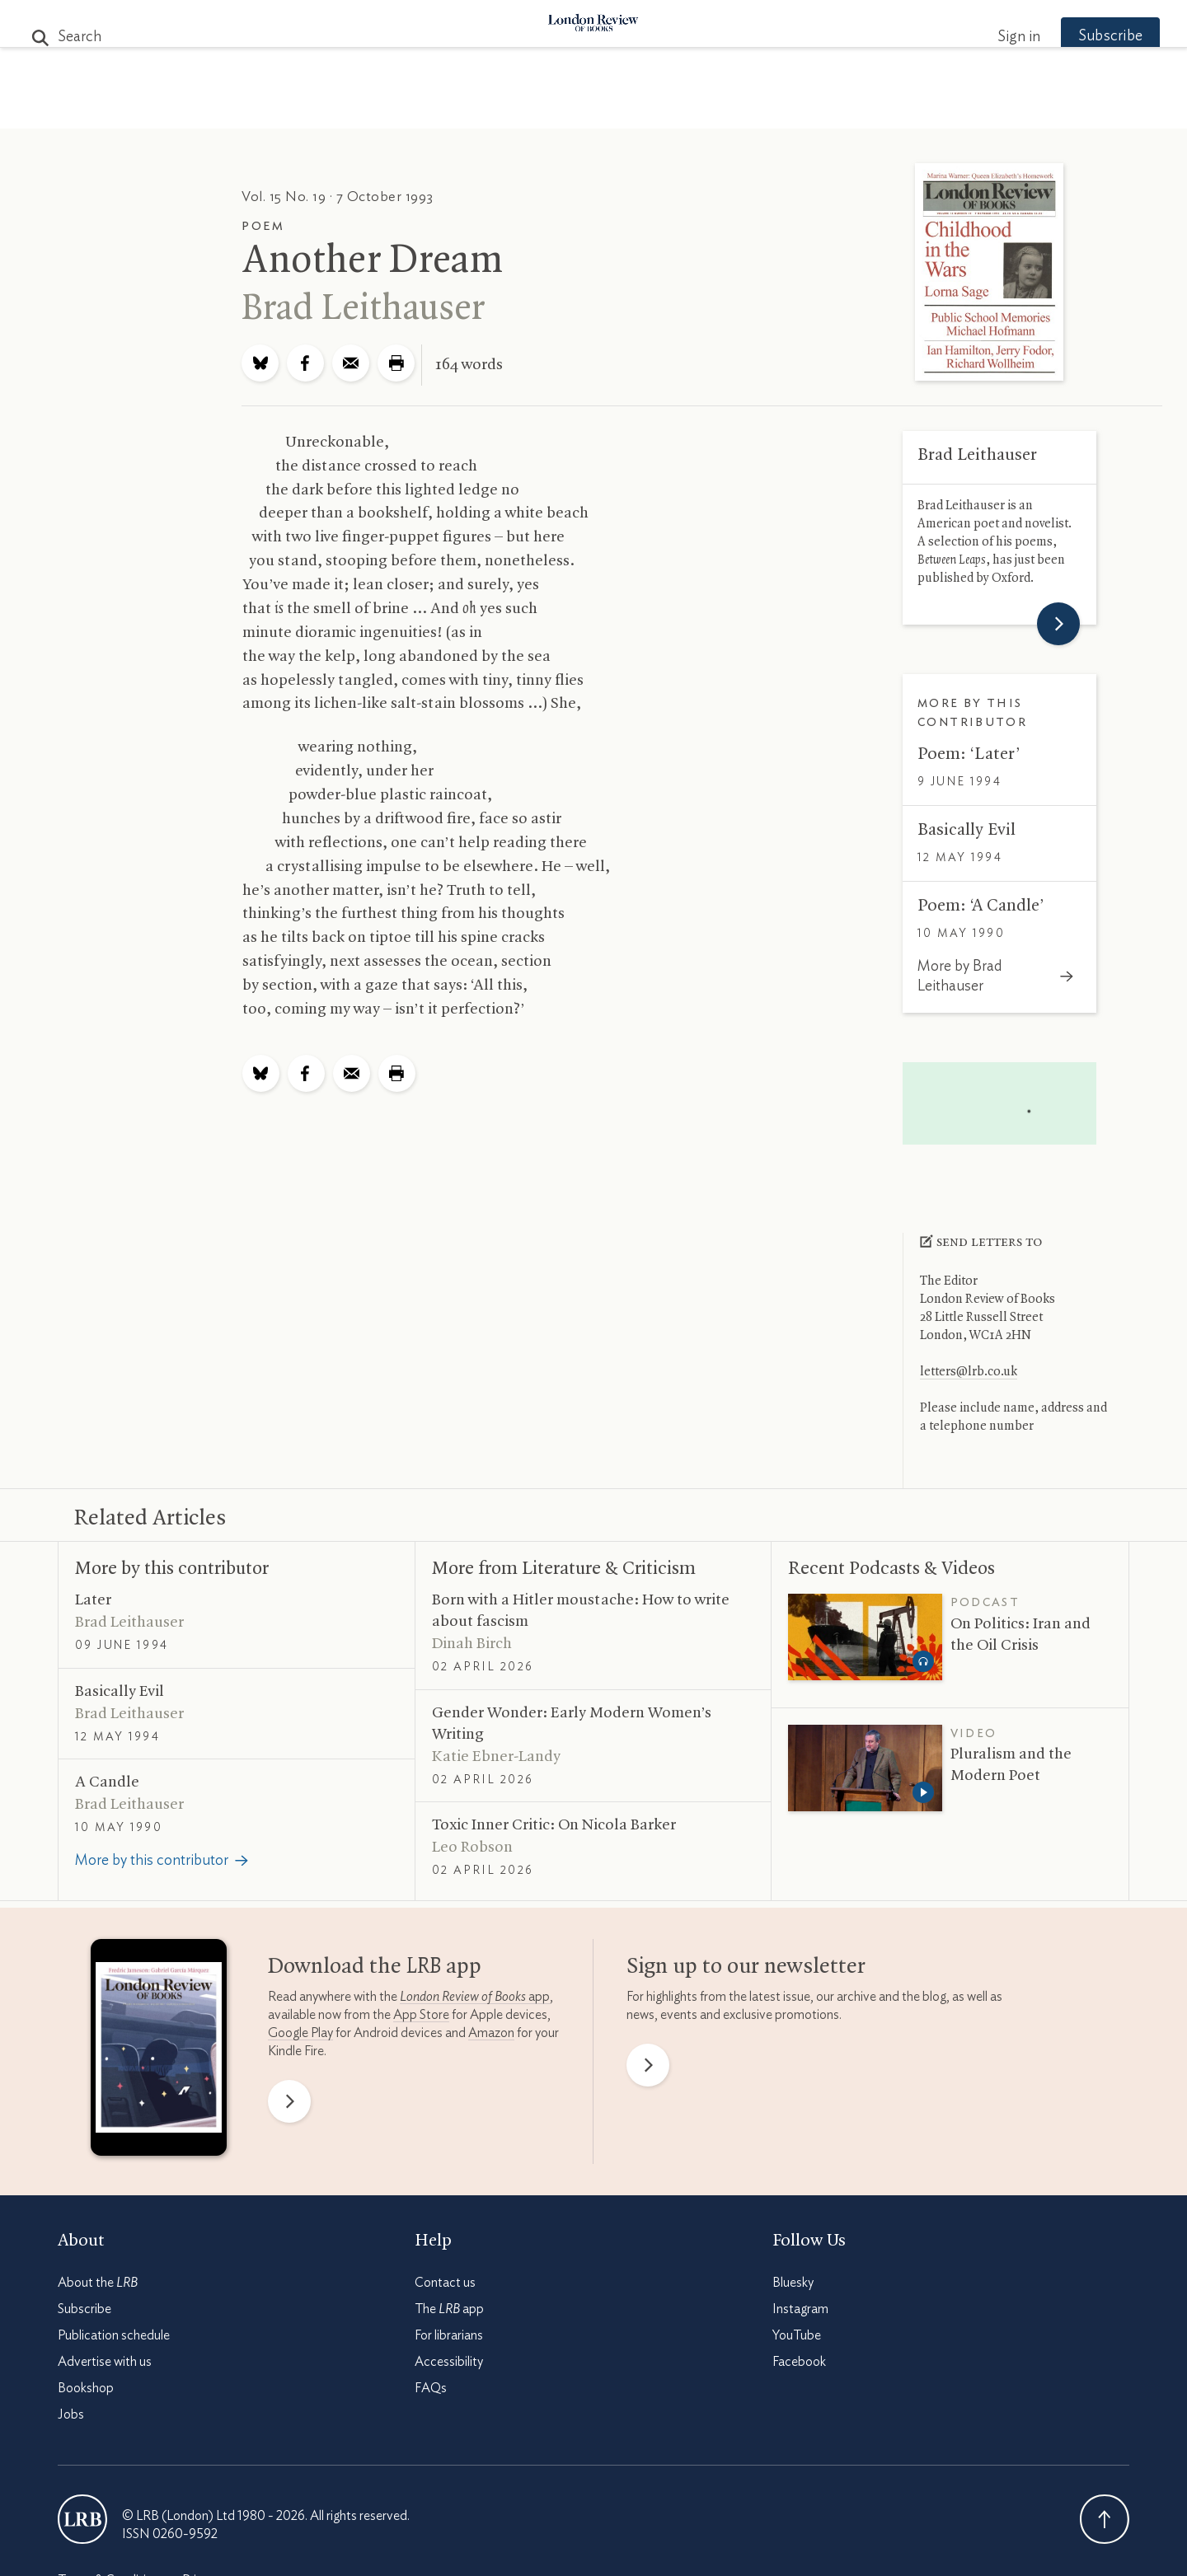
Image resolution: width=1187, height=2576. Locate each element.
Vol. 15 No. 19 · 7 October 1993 (338, 197)
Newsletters (880, 108)
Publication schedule (114, 2335)
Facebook (799, 2361)
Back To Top (1104, 2519)
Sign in (988, 37)
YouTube (796, 2335)
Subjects (393, 108)
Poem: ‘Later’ (968, 754)
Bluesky (793, 2282)
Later (93, 1600)
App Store (421, 2014)
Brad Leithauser (363, 309)
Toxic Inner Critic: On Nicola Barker (554, 1825)
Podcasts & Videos (590, 108)
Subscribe (1080, 36)
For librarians (449, 2335)
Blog (470, 108)
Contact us (445, 2282)
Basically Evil (966, 830)
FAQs (431, 2388)
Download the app (374, 1967)
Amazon (491, 2033)
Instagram (800, 2309)
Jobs (71, 2414)
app (475, 1996)
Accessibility (449, 2361)
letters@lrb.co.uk (968, 1372)
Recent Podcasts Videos (891, 1569)
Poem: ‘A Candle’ (980, 906)
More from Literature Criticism (564, 1569)
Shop (785, 108)
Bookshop (86, 2388)
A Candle (107, 1782)
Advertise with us (105, 2361)
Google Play (300, 2033)
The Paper (295, 108)
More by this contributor (172, 1569)
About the (98, 2282)
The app (449, 2309)
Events (716, 108)
